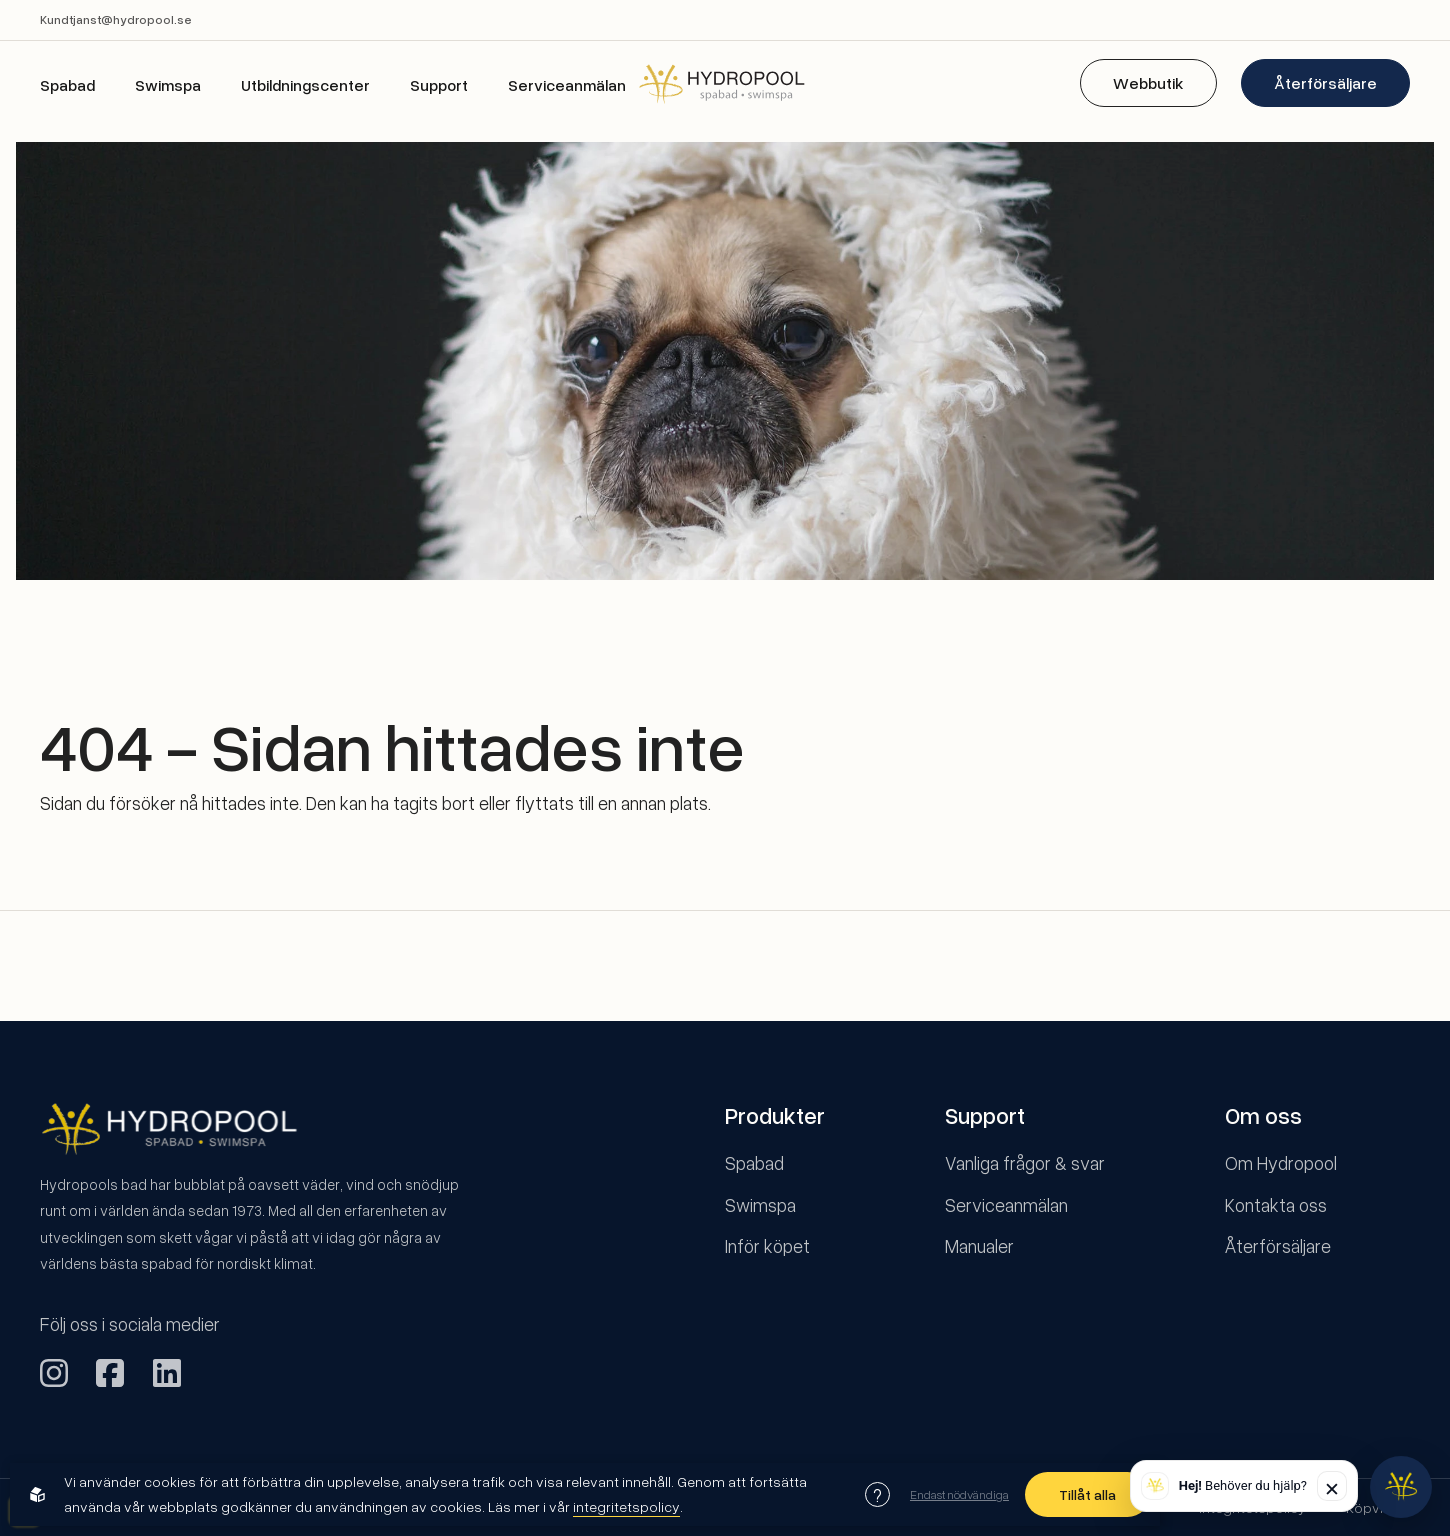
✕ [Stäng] (1332, 1488)
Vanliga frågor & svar (1025, 1162)
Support (439, 85)
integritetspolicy (626, 1506)
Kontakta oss (1276, 1204)
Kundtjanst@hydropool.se (116, 19)
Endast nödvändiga (959, 1494)
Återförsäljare (1325, 83)
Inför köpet (767, 1245)
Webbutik (1148, 83)
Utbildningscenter (305, 85)
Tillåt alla (1087, 1494)
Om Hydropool (1281, 1162)
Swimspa (168, 85)
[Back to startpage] (725, 83)
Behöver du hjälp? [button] (1243, 1485)
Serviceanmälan (567, 85)
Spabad (67, 85)
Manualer (979, 1245)
